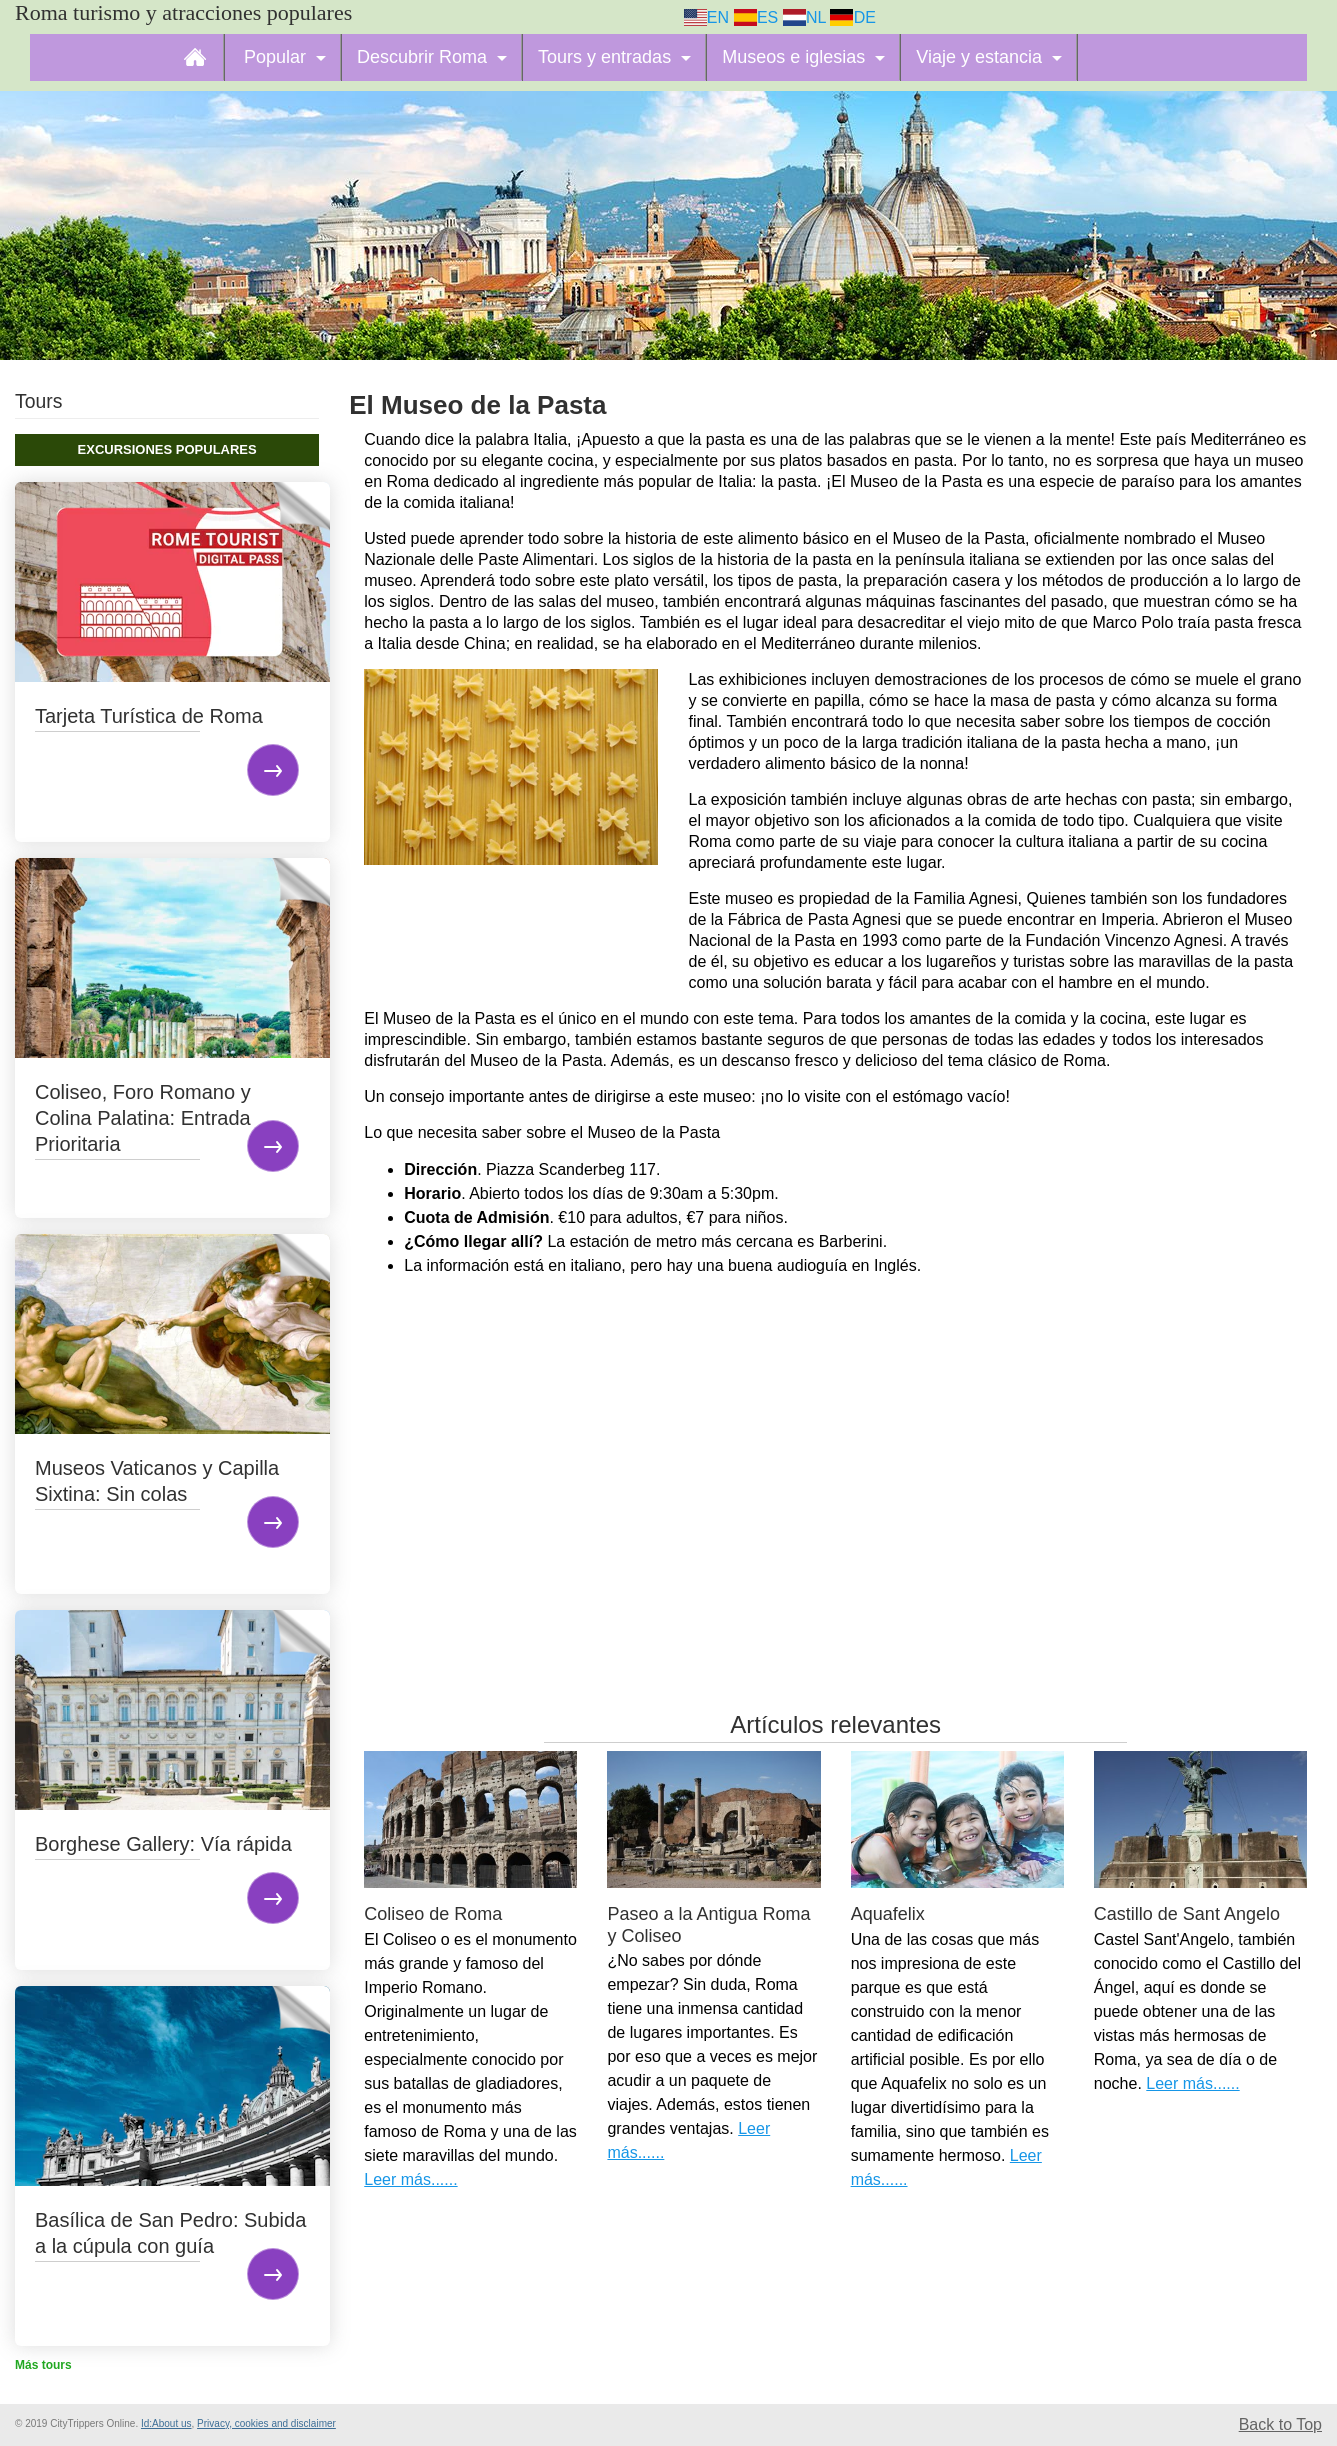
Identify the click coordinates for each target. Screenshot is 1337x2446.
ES (756, 17)
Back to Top (1280, 2424)
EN (707, 17)
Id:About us (166, 2423)
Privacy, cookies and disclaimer (266, 2423)
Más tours (43, 2365)
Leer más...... (410, 2179)
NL (804, 17)
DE (853, 17)
